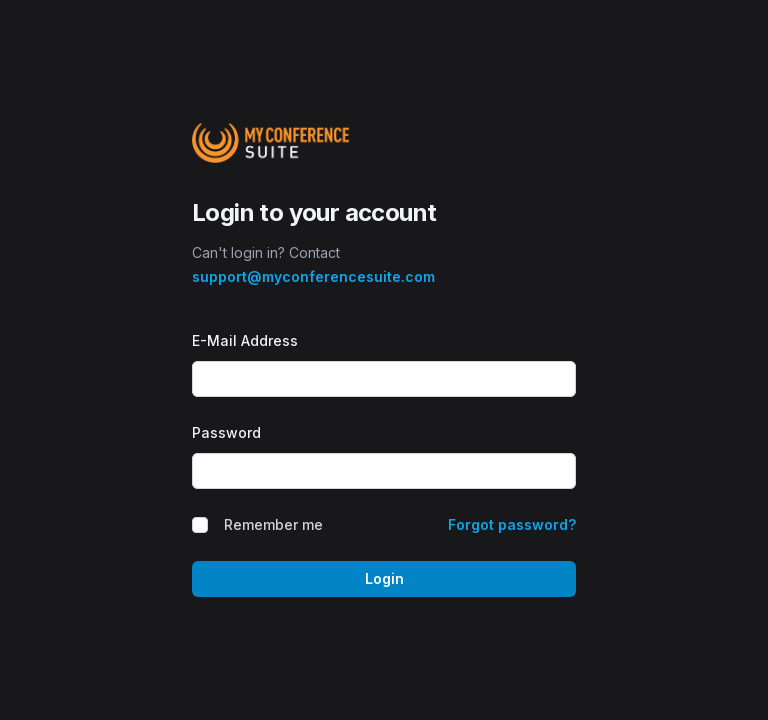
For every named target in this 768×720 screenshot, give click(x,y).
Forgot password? (512, 524)
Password (226, 432)
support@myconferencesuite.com (313, 276)
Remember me (273, 524)
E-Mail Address (245, 340)
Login (384, 578)
